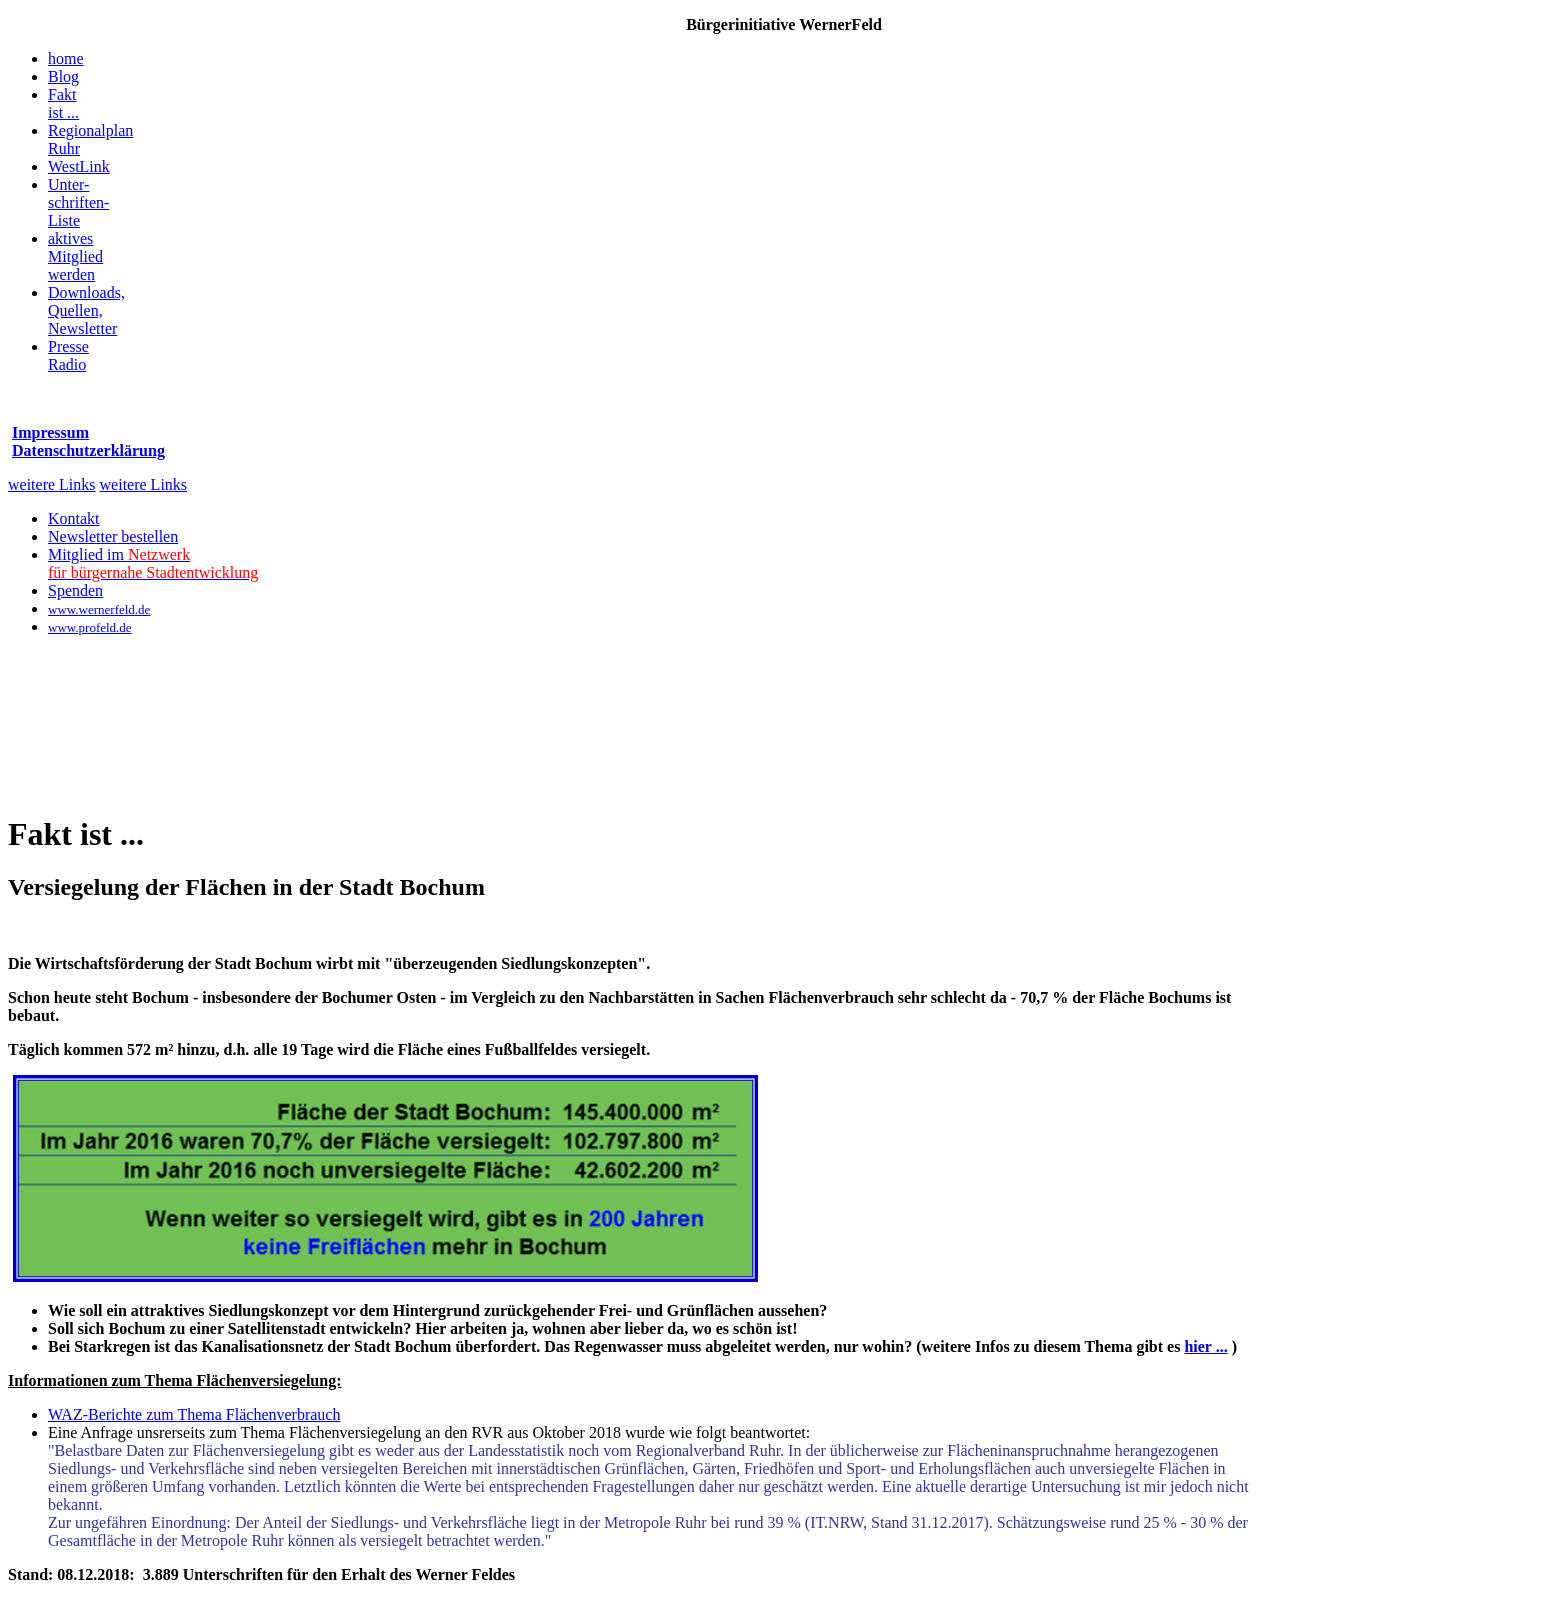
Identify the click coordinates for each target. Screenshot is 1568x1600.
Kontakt (74, 518)
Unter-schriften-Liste (78, 202)
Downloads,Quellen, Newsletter (86, 310)
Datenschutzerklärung (88, 450)
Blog (63, 76)
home (66, 58)
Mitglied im (153, 563)
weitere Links (52, 484)
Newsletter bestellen (113, 536)
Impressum (50, 432)
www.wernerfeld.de (99, 609)
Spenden (75, 590)
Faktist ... (63, 103)
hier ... (1205, 1346)
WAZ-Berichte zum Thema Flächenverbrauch (194, 1414)
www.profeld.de (90, 627)
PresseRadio (68, 355)
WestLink (79, 166)
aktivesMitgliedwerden (75, 256)
